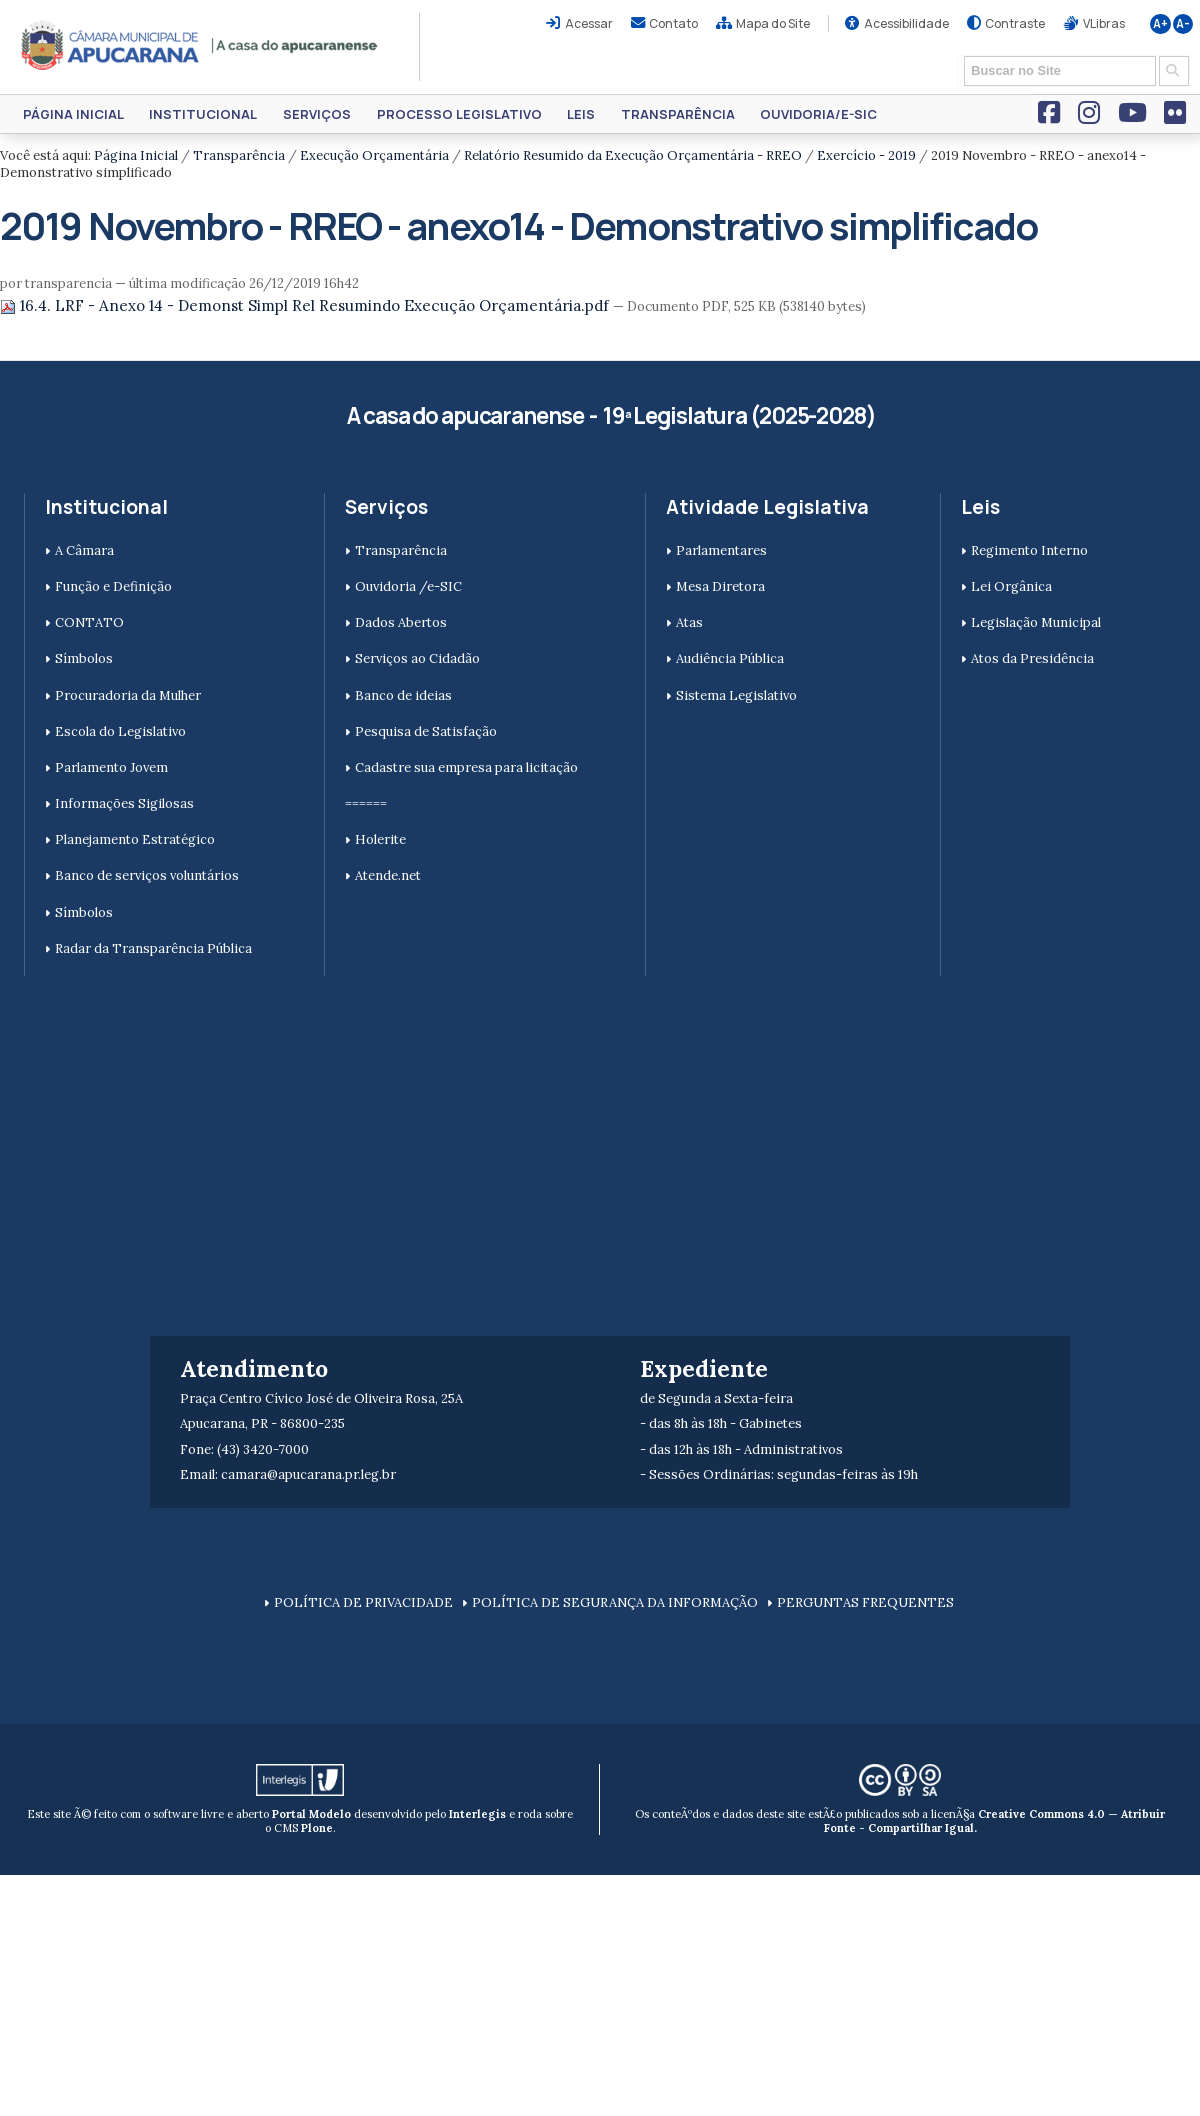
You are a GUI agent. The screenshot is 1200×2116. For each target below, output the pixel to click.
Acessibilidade (906, 23)
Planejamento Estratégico (135, 839)
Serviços (317, 114)
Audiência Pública (730, 658)
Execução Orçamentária (374, 155)
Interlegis (477, 1814)
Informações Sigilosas (124, 803)
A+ (1160, 24)
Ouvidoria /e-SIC (408, 586)
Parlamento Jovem (111, 767)
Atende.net (388, 875)
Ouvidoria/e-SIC (818, 114)
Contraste (1015, 23)
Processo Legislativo (459, 114)
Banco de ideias (403, 695)
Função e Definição (113, 586)
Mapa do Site (773, 23)
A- (1183, 24)
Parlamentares (721, 550)
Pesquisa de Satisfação (426, 731)
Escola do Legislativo (120, 731)
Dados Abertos (401, 622)
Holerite (380, 839)
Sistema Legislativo (736, 695)
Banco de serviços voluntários (147, 875)
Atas (689, 622)
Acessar (589, 23)
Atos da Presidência (1032, 658)
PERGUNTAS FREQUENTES (865, 1602)
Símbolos (84, 658)
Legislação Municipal (1036, 622)
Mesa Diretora (720, 586)
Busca (957, 54)
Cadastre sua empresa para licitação (466, 767)
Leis (581, 114)
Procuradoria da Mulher (128, 695)
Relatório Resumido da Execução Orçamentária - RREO (633, 155)
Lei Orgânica (1011, 586)
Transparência (678, 114)
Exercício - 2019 (866, 155)
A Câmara (84, 550)
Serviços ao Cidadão (417, 658)
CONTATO (89, 622)
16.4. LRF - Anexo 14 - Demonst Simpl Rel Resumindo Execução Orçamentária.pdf (306, 305)
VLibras (1104, 23)
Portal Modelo (311, 1814)
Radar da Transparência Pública (153, 948)
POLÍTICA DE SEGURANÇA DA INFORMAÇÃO (615, 1602)
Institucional (203, 114)
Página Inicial (73, 114)
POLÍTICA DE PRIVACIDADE (363, 1602)
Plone (317, 1828)
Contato (673, 23)
